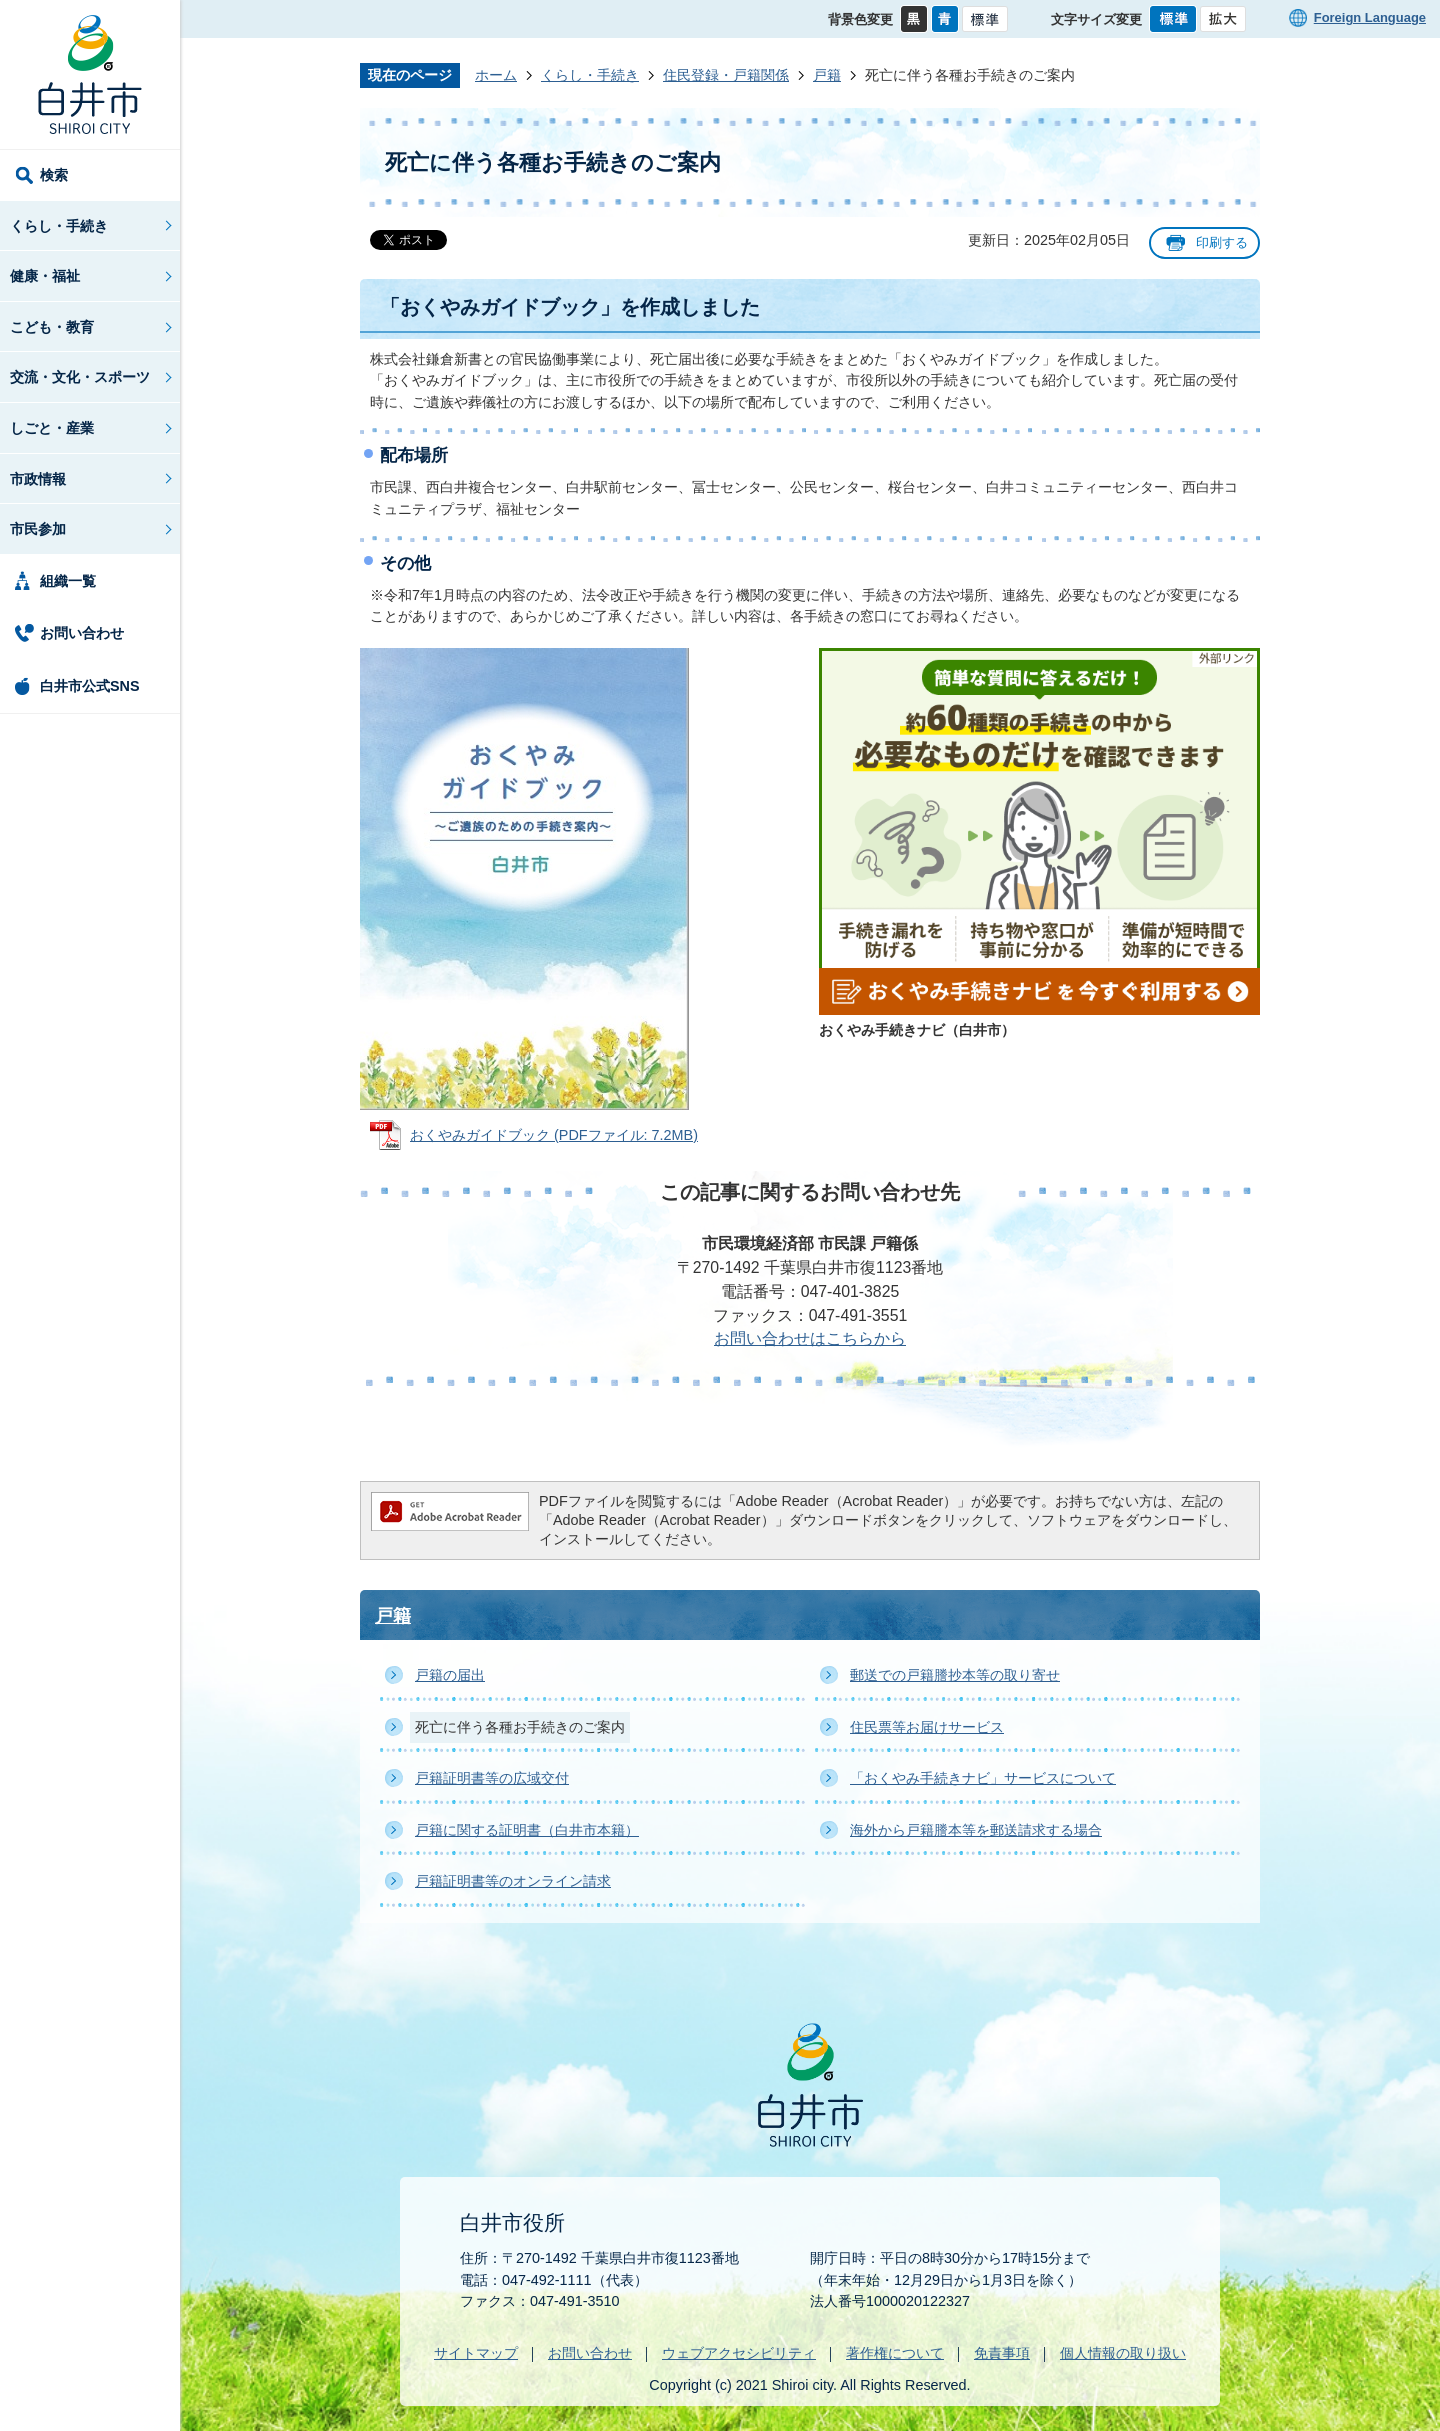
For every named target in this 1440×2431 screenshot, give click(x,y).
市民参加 (38, 529)
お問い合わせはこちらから (810, 1338)
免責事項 (1002, 2353)
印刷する (1222, 242)
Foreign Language (1370, 17)
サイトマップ (476, 2353)
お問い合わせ (82, 633)
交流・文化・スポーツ (80, 377)
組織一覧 (68, 581)
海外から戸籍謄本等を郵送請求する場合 (976, 1830)
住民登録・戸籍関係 (726, 75)
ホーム (496, 75)
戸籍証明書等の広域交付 (492, 1778)
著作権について (895, 2353)
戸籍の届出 (450, 1675)
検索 (54, 175)
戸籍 (827, 75)
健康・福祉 (45, 276)
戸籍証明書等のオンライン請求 (513, 1881)
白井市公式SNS (90, 686)
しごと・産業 (52, 428)
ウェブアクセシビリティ (739, 2353)
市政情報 (38, 479)
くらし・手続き (59, 226)
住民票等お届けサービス (927, 1727)
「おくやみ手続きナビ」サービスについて (983, 1778)
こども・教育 (52, 327)
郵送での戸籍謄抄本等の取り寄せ (955, 1675)
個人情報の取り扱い (1123, 2353)
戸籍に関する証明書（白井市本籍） (527, 1830)
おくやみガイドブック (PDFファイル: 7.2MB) (554, 1135)
